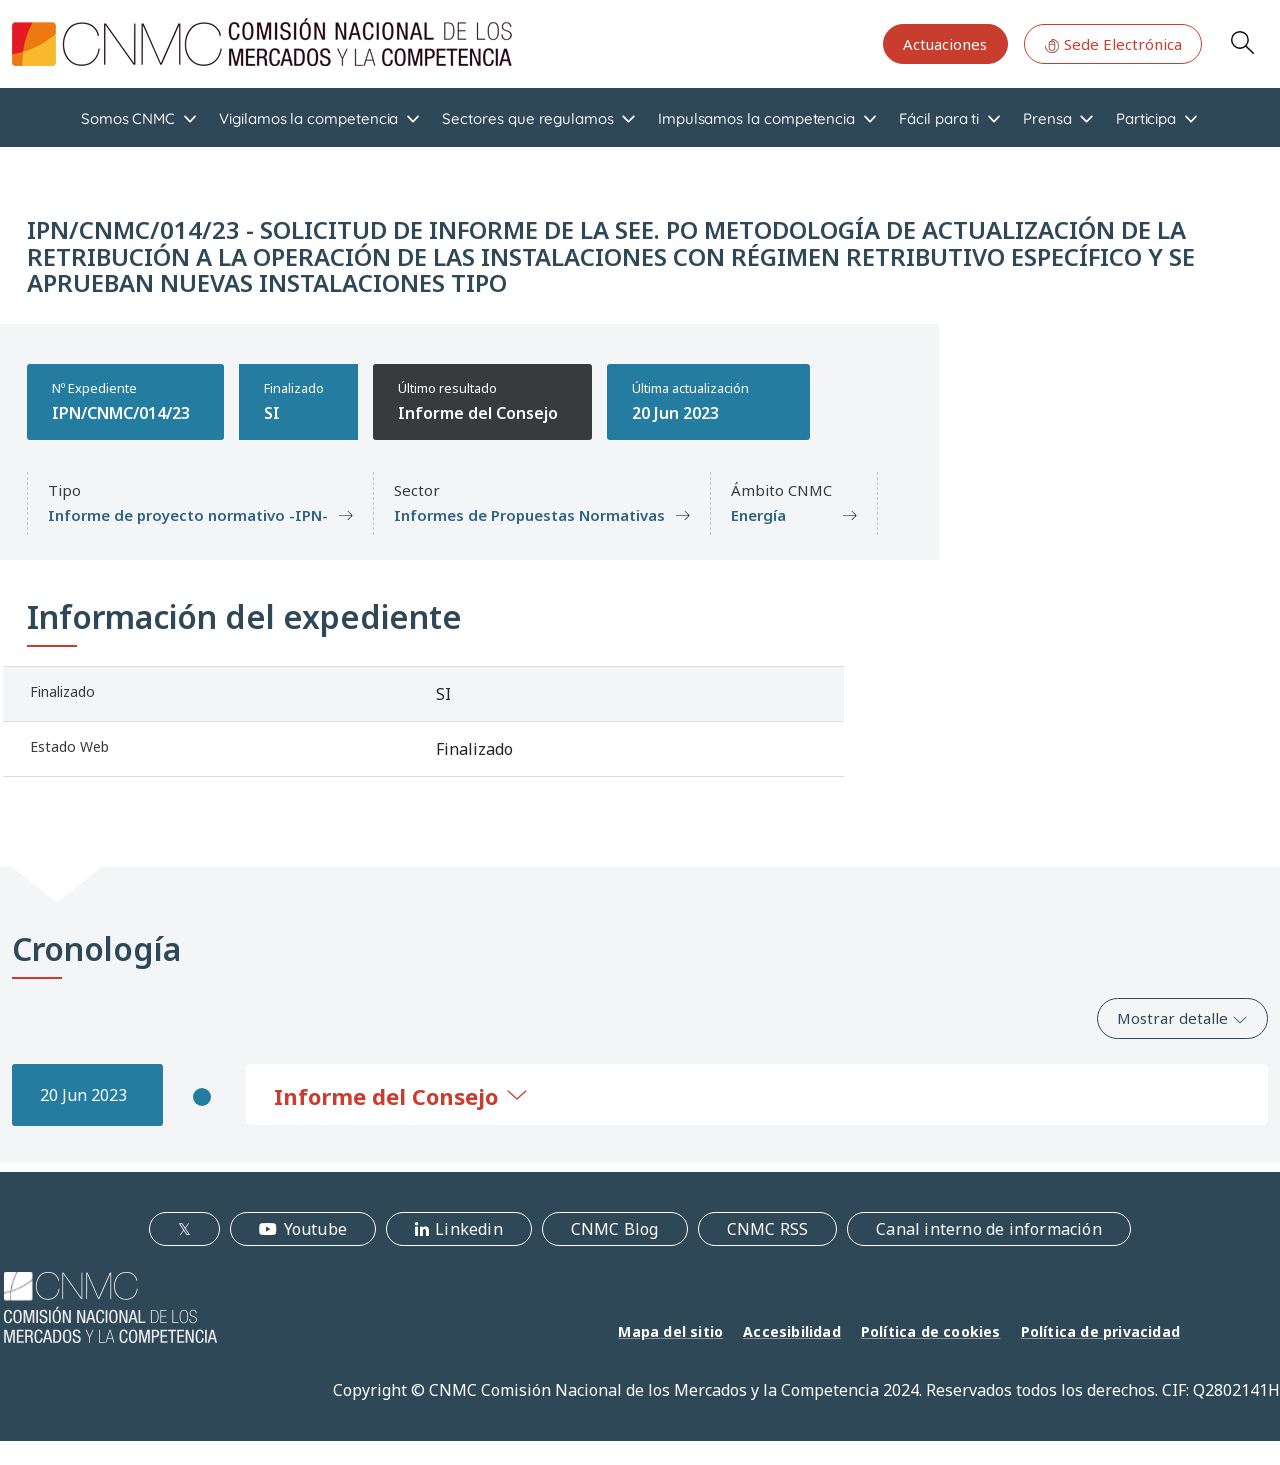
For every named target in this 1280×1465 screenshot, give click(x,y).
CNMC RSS (768, 1229)
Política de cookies (931, 1331)
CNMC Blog (615, 1229)
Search (1242, 42)
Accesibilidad (792, 1331)
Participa (1146, 118)
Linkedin (469, 1229)
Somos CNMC (128, 118)
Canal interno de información (989, 1229)
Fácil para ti (939, 118)
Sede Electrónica (1113, 44)
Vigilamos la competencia (308, 118)
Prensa (1047, 118)
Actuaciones (945, 44)
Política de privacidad (1100, 1331)
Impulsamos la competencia (756, 118)
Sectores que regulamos (527, 118)
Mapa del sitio (670, 1331)
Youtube (315, 1229)
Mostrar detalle (1182, 1018)
